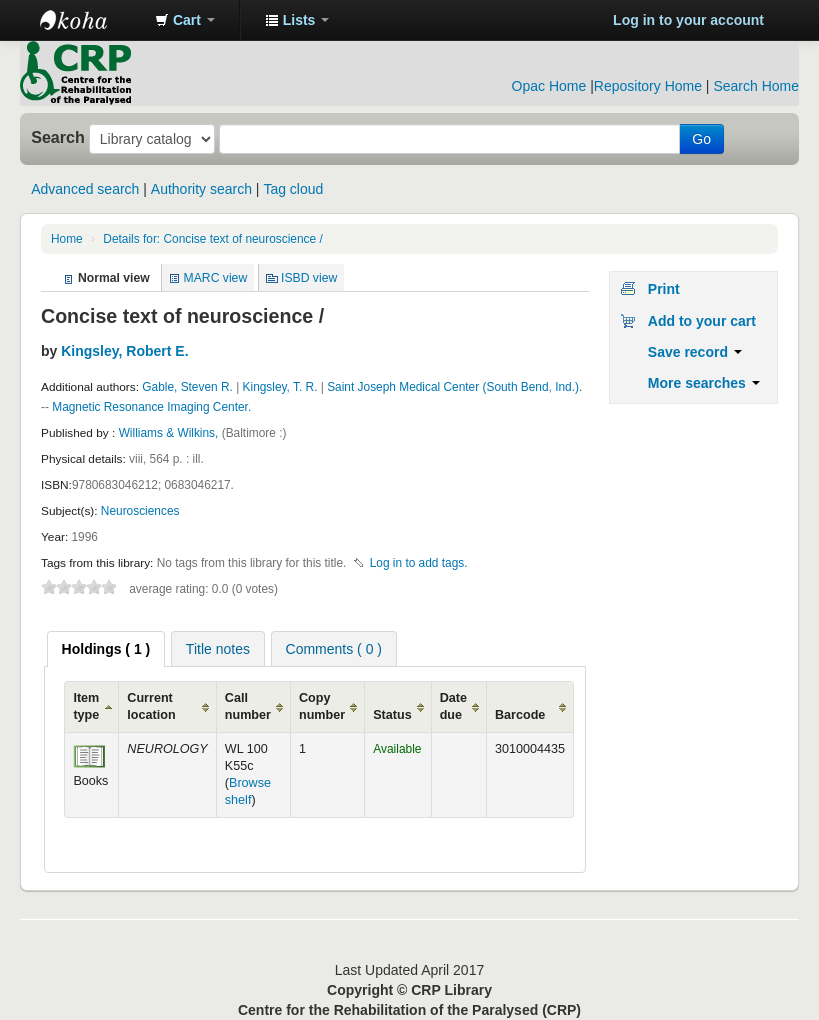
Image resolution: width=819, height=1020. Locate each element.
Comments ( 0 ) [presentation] (334, 649)
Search (58, 137)
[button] (185, 20)
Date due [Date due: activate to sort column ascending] (453, 706)
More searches (704, 383)
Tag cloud (293, 189)
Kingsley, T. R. (280, 387)
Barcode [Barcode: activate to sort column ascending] (520, 715)
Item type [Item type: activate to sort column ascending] (86, 706)
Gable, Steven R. (187, 387)
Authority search (201, 189)
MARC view (216, 278)
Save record (695, 352)
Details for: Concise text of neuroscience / (212, 239)
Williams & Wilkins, (170, 433)
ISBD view (309, 278)
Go (701, 139)
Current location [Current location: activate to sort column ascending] (151, 706)
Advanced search (85, 189)
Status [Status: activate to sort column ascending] (392, 715)
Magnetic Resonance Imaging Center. (151, 407)
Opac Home (549, 86)
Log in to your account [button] (688, 20)
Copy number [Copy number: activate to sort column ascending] (322, 706)
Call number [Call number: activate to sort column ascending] (248, 706)
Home (67, 239)
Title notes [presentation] (218, 649)
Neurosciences (140, 511)
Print (664, 289)
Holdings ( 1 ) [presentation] (106, 649)
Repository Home (648, 86)
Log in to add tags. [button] (419, 563)
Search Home (756, 86)
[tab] (106, 649)
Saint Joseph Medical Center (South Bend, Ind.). (454, 387)
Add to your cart (702, 321)
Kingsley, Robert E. (124, 351)
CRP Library (90, 20)
